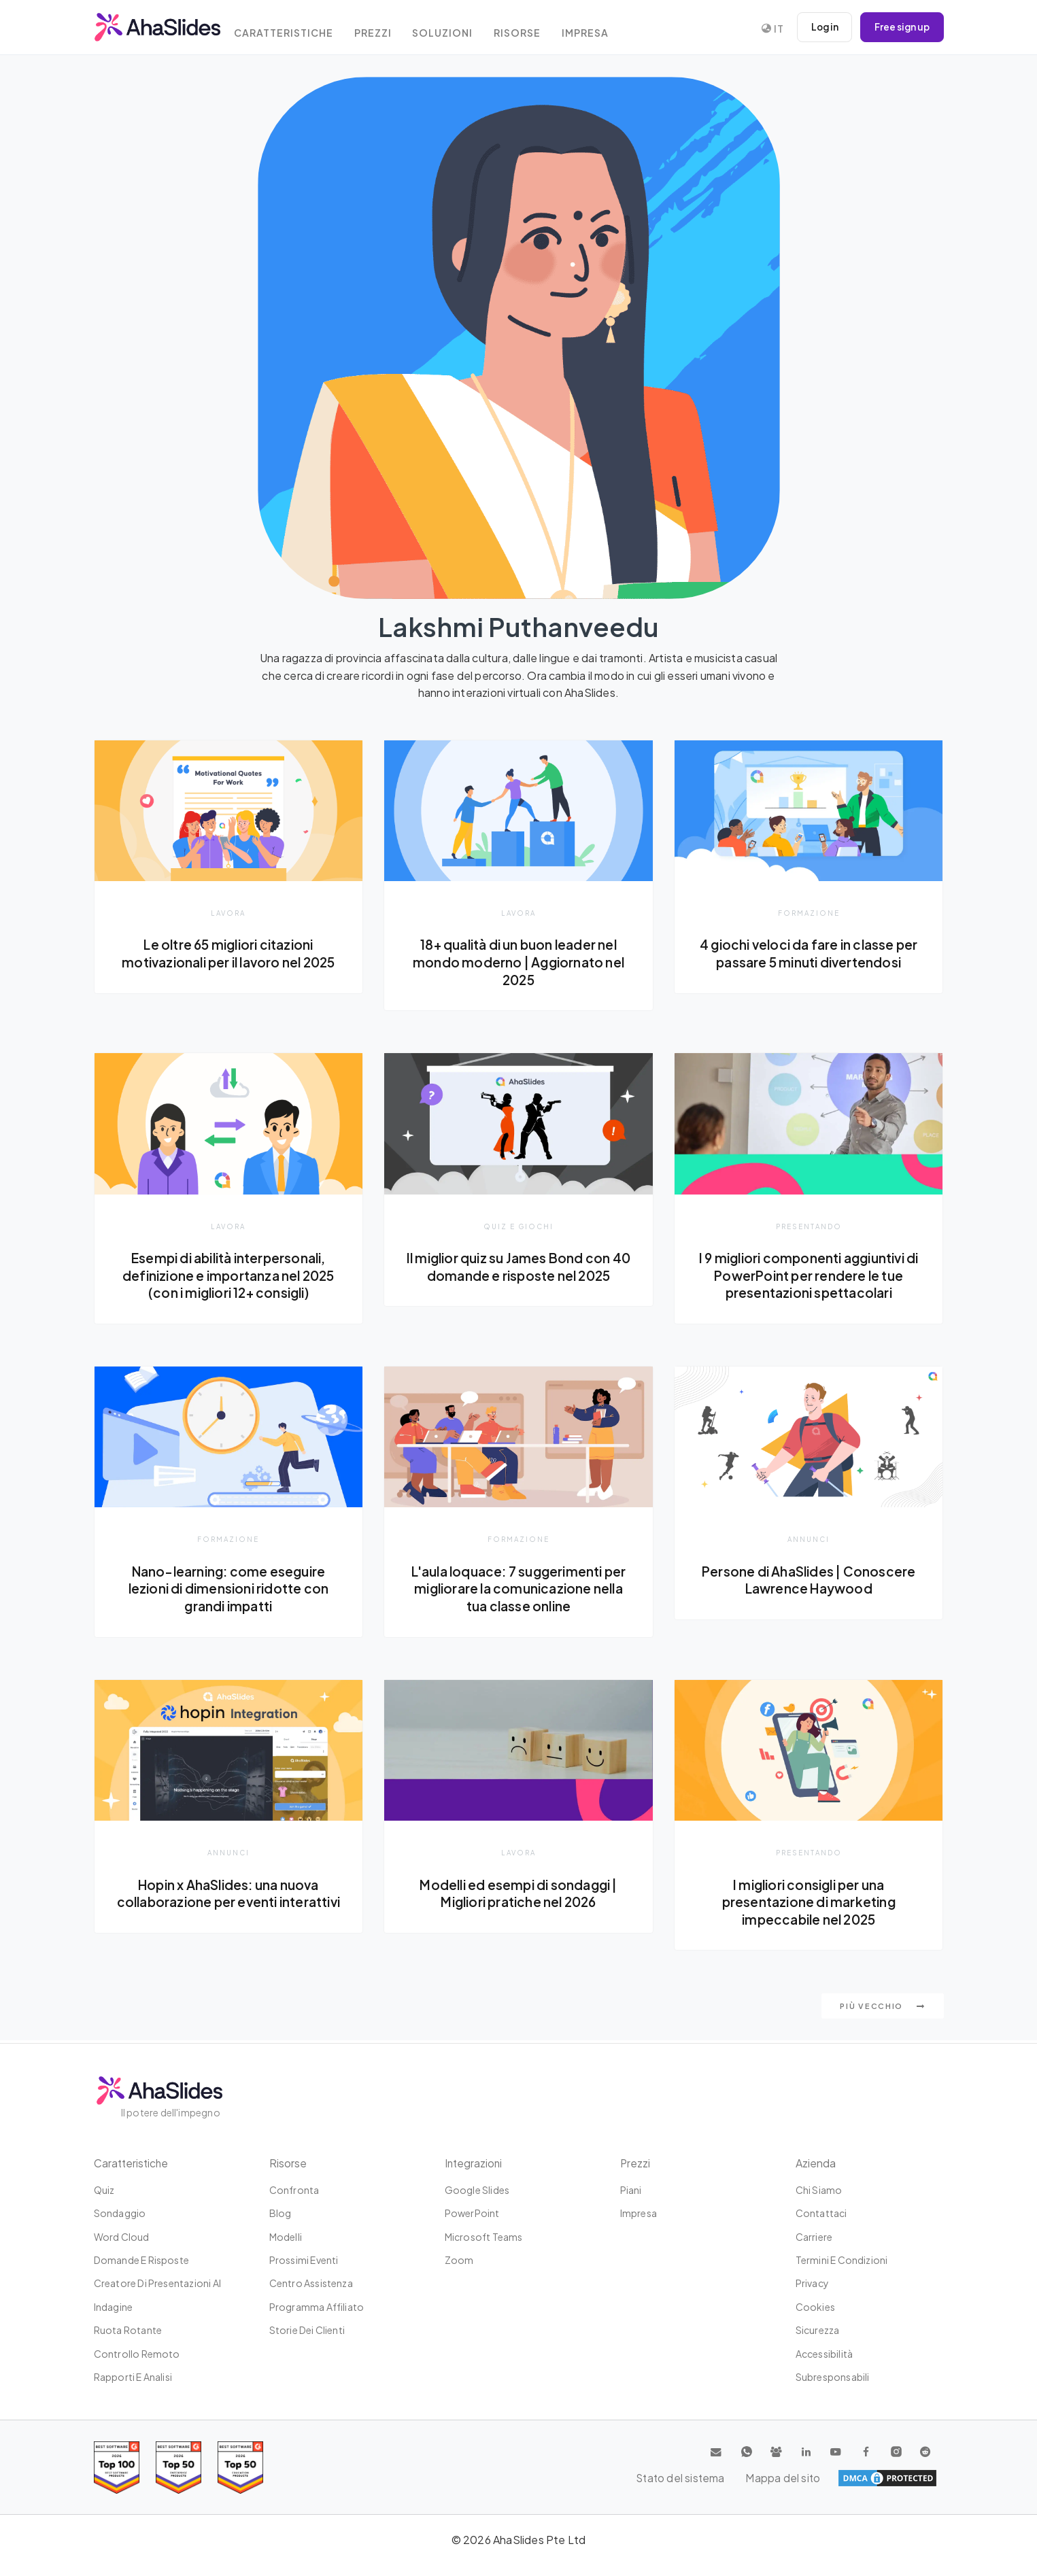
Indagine (113, 2307)
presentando (809, 1226)
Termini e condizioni (842, 2260)
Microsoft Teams (484, 2237)
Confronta (294, 2190)
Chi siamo (819, 2190)
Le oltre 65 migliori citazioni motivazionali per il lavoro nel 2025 (228, 961)
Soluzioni (458, 29)
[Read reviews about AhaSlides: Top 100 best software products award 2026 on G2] (116, 2467)
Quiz (104, 2190)
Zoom (459, 2260)
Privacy (812, 2283)
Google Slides (477, 2190)
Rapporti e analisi (133, 2377)
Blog (280, 2213)
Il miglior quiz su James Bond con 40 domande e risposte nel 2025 (518, 1267)
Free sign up (901, 27)
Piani (631, 2190)
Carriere (814, 2237)
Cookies (815, 2307)
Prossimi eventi (304, 2260)
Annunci (808, 1540)
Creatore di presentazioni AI (158, 2283)
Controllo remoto (137, 2354)
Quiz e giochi (518, 1226)
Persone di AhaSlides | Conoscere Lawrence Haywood (808, 1581)
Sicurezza (818, 2330)
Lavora (228, 912)
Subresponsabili (833, 2377)
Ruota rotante (128, 2330)
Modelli (285, 2237)
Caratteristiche (293, 29)
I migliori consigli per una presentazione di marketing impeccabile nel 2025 (808, 1903)
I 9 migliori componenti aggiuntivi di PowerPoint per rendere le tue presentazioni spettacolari (809, 1275)
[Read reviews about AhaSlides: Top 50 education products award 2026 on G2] (178, 2467)
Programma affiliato (316, 2307)
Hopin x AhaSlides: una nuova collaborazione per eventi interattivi (228, 1903)
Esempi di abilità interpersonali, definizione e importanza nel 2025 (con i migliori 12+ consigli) (228, 1275)
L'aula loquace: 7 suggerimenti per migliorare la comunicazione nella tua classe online (518, 1589)
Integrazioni (474, 2163)
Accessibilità (824, 2354)
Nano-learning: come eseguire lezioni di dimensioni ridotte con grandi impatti (229, 1589)
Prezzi (386, 29)
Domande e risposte (142, 2260)
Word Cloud (122, 2237)
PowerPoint (472, 2213)
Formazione (808, 912)
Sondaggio (120, 2213)
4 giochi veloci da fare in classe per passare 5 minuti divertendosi (808, 953)
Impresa (606, 29)
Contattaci (821, 2213)
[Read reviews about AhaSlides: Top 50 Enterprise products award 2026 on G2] (240, 2467)
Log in (821, 27)
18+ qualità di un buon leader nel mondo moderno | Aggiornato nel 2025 (518, 961)
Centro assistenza (311, 2283)
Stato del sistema (804, 2478)
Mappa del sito (899, 2478)
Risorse (536, 29)
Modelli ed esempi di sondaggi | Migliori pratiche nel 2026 (518, 1895)
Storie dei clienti (307, 2330)
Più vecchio (882, 2008)
